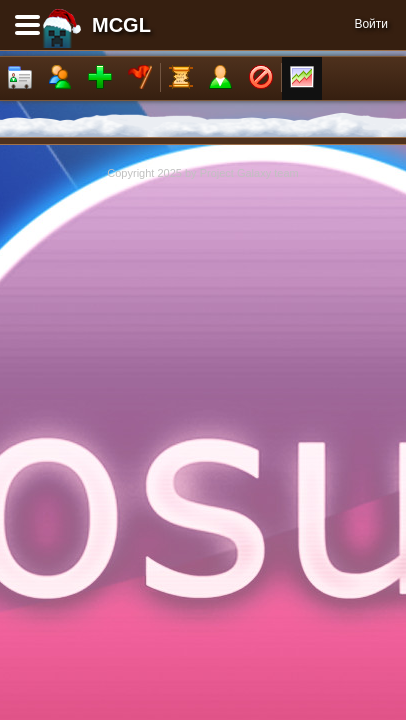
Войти (371, 24)
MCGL (121, 25)
